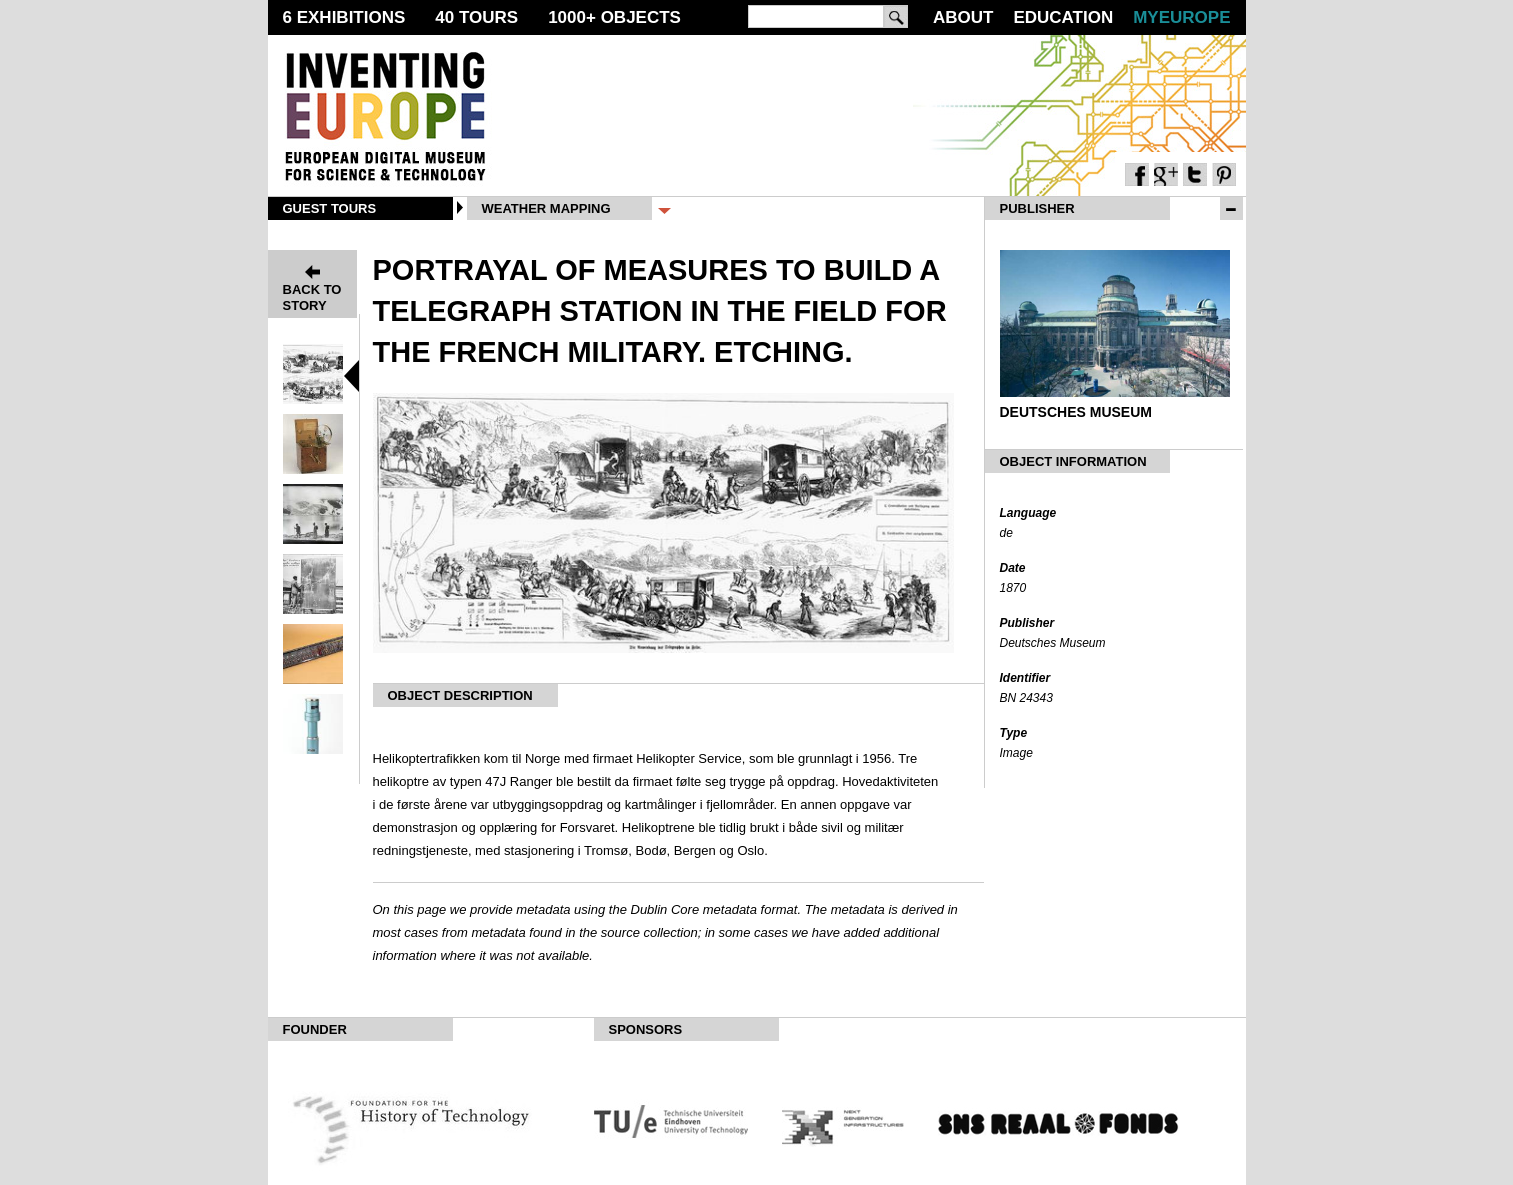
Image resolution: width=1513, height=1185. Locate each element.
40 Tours (476, 17)
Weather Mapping (546, 208)
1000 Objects (614, 17)
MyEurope (1181, 17)
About (963, 17)
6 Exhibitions (344, 17)
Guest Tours (330, 208)
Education (1063, 17)
